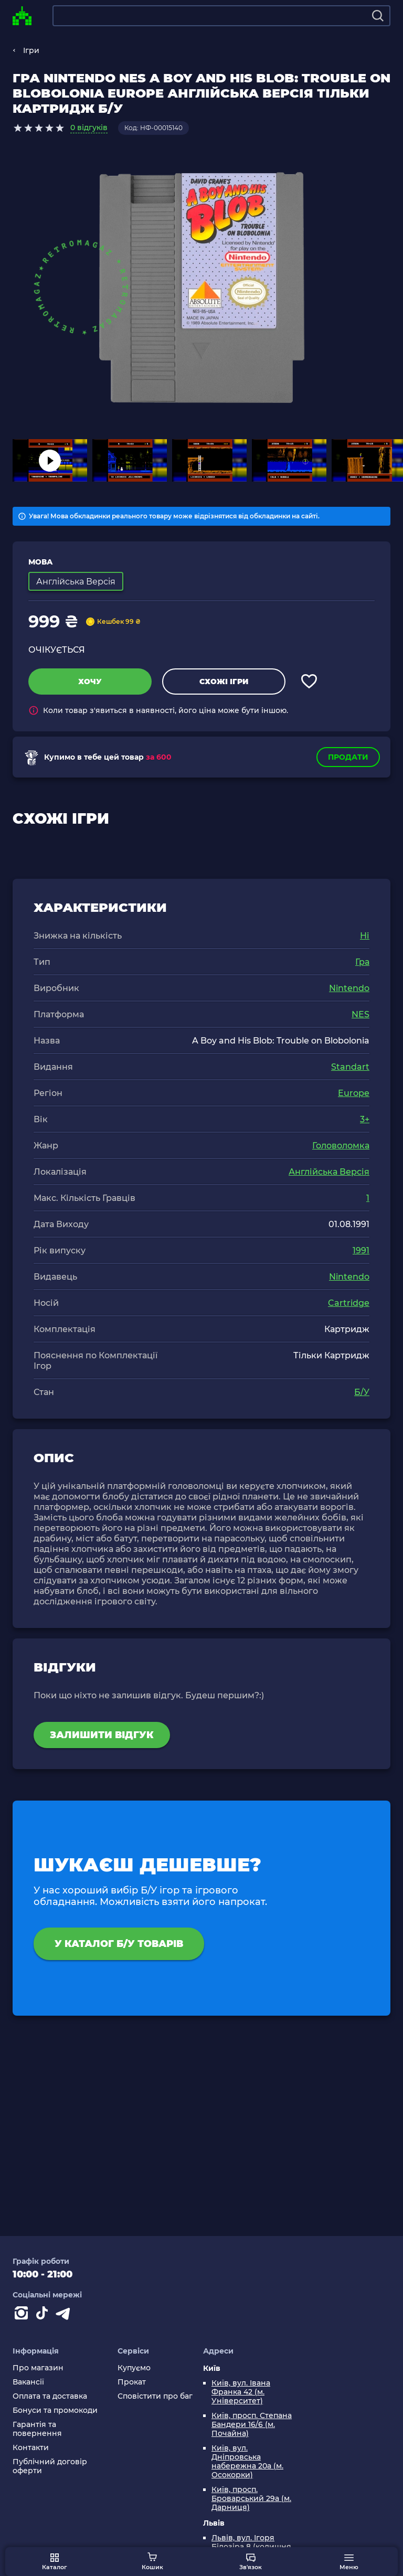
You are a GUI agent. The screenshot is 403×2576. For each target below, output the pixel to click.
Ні (364, 936)
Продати (348, 757)
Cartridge (348, 1303)
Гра (362, 962)
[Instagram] (23, 2315)
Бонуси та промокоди (55, 2410)
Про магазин (38, 2368)
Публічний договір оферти (50, 2466)
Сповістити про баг (155, 2396)
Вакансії (28, 2382)
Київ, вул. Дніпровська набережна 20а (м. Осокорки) (247, 2461)
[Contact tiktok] (44, 2315)
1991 (361, 1250)
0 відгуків (89, 127)
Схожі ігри (223, 681)
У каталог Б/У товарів (119, 1944)
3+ (364, 1119)
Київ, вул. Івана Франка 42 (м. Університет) (240, 2392)
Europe (353, 1093)
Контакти (31, 2447)
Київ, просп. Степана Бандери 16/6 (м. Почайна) (251, 2424)
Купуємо (134, 2368)
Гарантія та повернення (37, 2429)
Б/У (361, 1392)
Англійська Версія (329, 1172)
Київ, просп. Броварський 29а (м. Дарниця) (251, 2498)
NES (360, 1014)
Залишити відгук (102, 1735)
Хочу (90, 681)
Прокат (132, 2382)
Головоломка (340, 1146)
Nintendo (349, 988)
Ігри (31, 50)
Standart (350, 1067)
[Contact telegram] (65, 2315)
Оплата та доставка (50, 2396)
